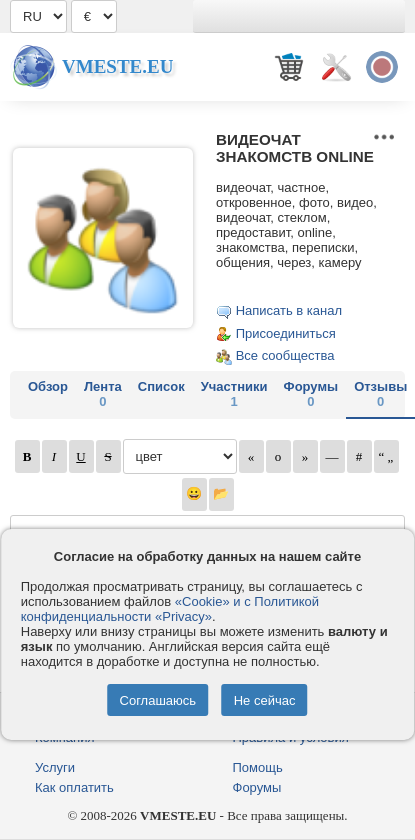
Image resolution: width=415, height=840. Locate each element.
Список (161, 386)
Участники (234, 394)
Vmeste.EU (117, 66)
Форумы (311, 394)
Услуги (55, 767)
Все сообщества (285, 355)
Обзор (48, 386)
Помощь (258, 767)
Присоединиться (286, 333)
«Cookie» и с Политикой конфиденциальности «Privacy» (170, 609)
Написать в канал (289, 310)
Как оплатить (74, 787)
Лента (103, 394)
